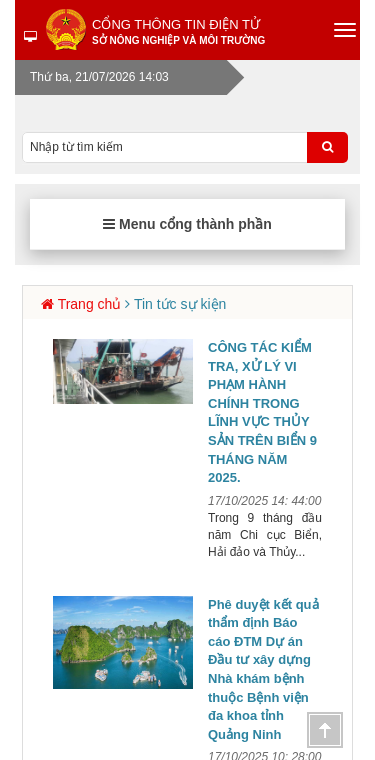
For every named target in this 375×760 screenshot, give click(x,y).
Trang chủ (90, 304)
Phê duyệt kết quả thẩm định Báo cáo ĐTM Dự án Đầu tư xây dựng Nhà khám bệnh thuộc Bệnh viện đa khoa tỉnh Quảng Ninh (263, 669)
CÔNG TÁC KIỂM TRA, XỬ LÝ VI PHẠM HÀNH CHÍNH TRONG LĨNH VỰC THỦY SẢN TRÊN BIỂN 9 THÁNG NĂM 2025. (262, 412)
